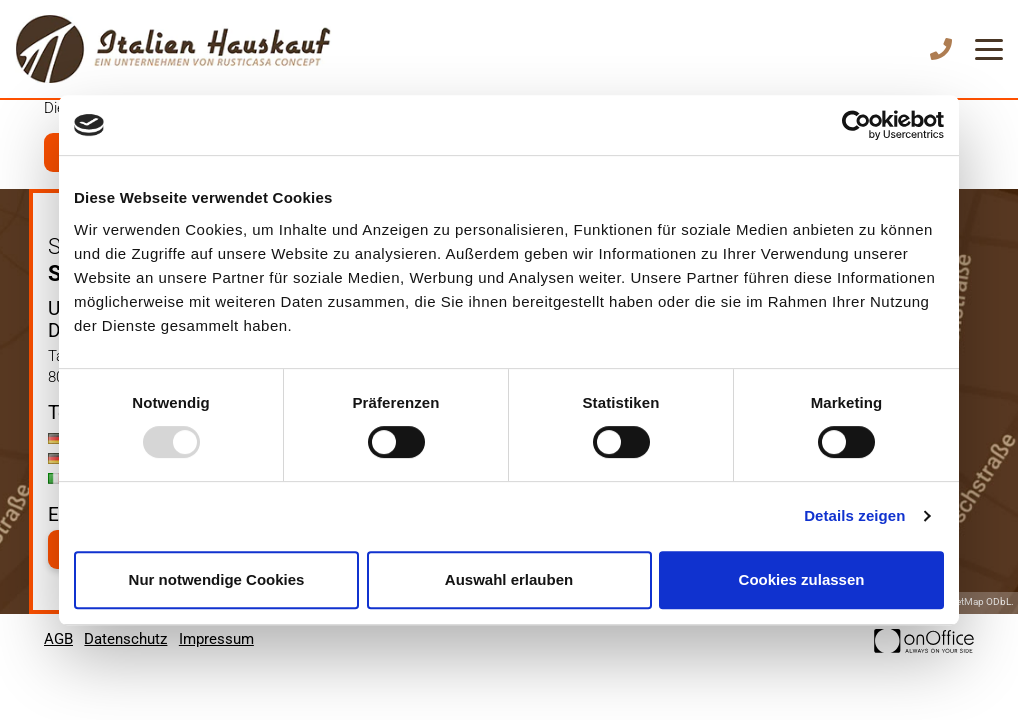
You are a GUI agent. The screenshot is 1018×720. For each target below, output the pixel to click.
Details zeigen (854, 515)
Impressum (216, 639)
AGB (58, 639)
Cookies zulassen (802, 579)
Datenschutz (125, 639)
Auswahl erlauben (509, 579)
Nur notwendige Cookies (217, 579)
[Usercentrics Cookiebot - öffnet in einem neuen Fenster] (856, 125)
